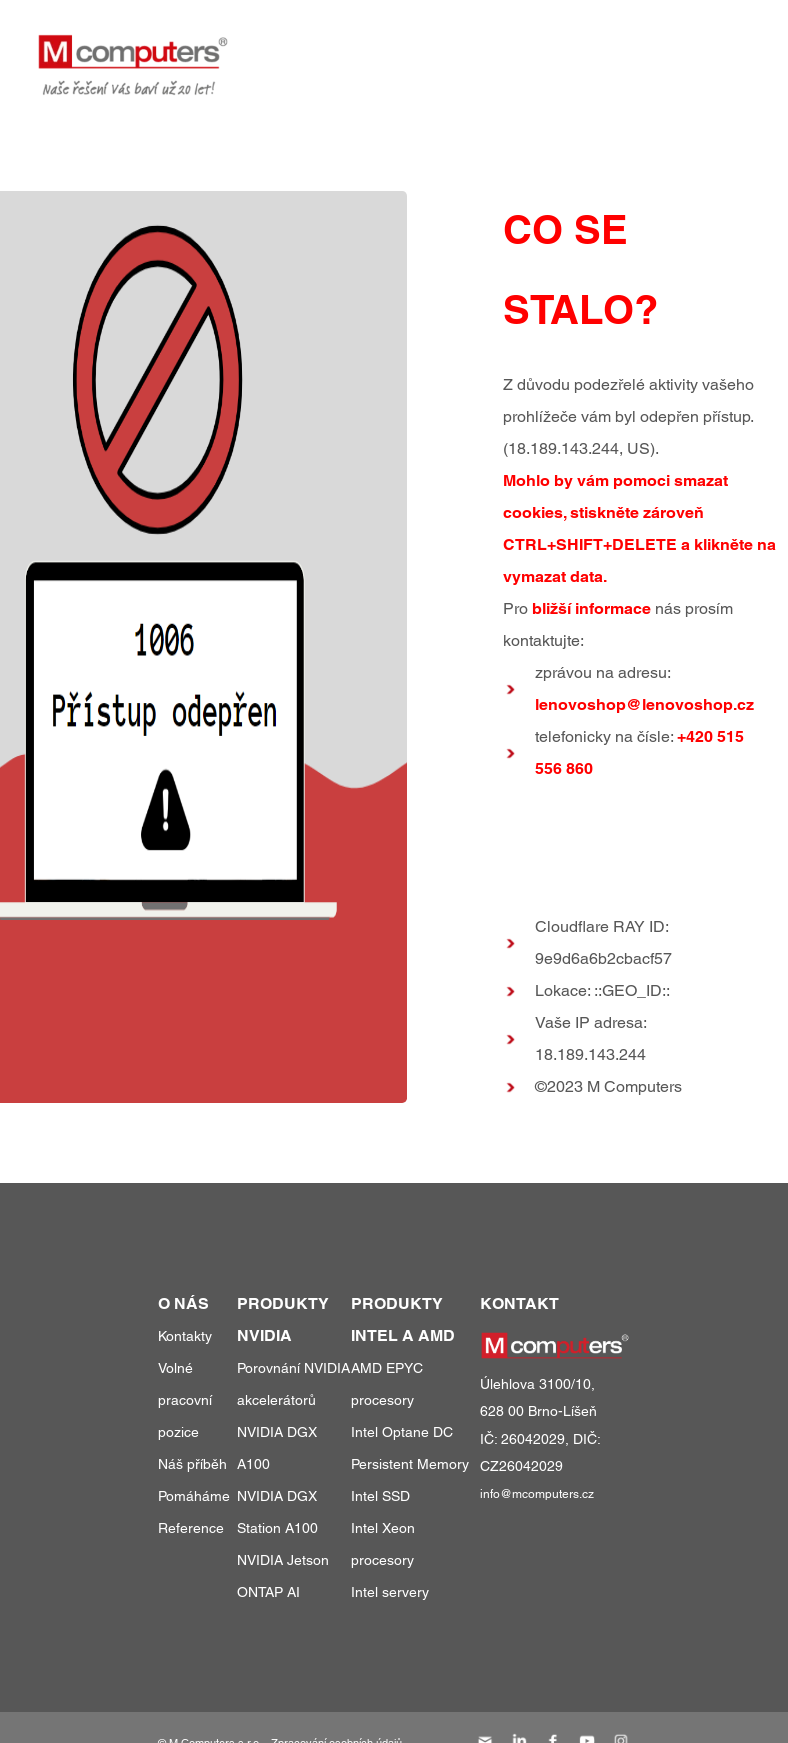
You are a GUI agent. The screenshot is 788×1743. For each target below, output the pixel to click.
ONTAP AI (268, 1592)
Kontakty (185, 1336)
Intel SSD (380, 1496)
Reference (191, 1528)
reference (538, 48)
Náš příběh (192, 1464)
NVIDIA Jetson (283, 1560)
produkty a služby (384, 48)
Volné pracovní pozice (185, 1400)
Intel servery (390, 1592)
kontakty (713, 48)
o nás (630, 48)
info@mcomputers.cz (537, 1494)
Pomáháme (194, 1496)
